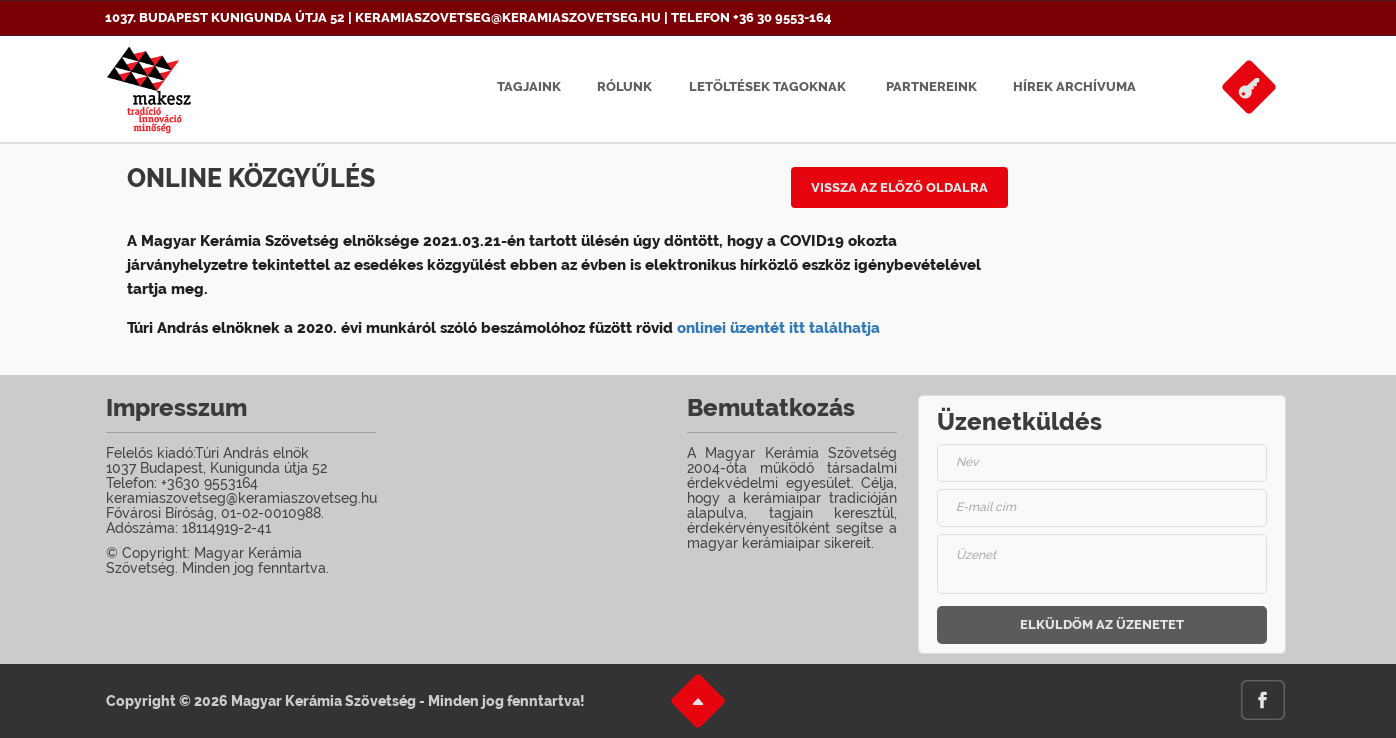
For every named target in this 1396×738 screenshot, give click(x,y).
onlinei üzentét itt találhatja (778, 328)
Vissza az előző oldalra (899, 187)
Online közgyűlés (251, 178)
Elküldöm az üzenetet (1102, 624)
